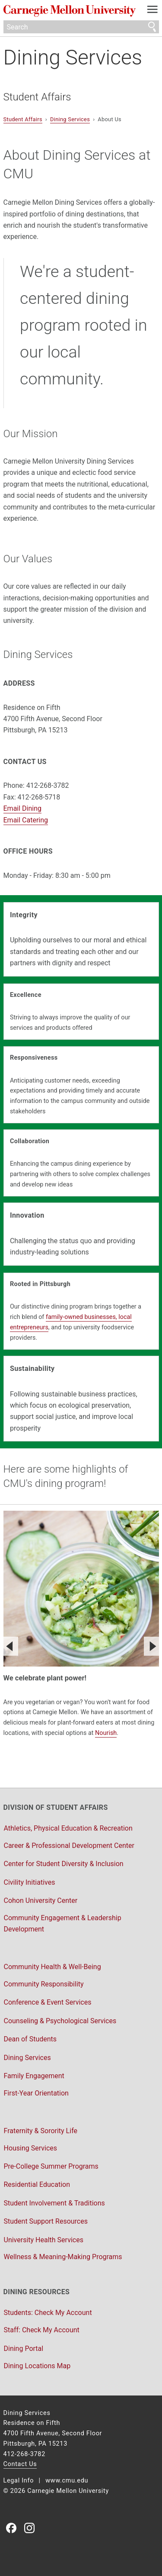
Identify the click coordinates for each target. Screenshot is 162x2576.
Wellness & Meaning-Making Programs (63, 2257)
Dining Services (73, 57)
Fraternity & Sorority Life (40, 2131)
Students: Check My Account (48, 2312)
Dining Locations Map (37, 2366)
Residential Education (37, 2184)
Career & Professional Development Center (69, 1845)
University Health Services (43, 2240)
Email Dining (22, 808)
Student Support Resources (46, 2221)
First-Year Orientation (36, 2093)
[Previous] (10, 1646)
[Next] (152, 1646)
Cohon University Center (41, 1900)
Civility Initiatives (29, 1882)
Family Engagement (34, 2076)
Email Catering (25, 820)
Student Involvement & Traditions (54, 2203)
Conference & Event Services (48, 2002)
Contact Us (20, 2464)
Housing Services (30, 2148)
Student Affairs (37, 97)
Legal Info (18, 2480)
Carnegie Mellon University (69, 11)
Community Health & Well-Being (52, 1967)
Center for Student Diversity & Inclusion (64, 1864)
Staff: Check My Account (41, 2330)
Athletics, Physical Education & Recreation (68, 1828)
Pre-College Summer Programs (51, 2166)
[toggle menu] (152, 11)
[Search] (81, 26)
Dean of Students (30, 2039)
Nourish (106, 1733)
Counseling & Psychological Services (60, 2021)
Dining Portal (24, 2348)
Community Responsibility (44, 1984)
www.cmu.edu (66, 2480)
